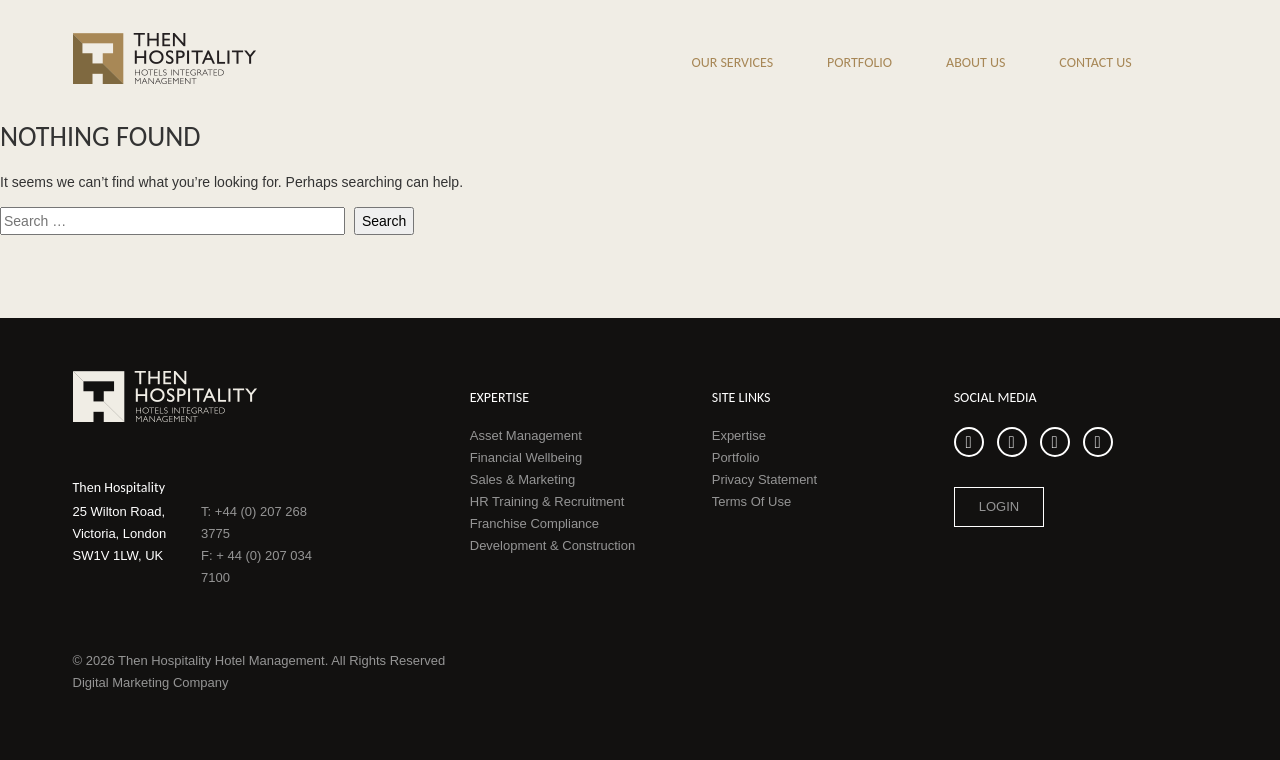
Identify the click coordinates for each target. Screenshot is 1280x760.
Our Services (732, 62)
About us (975, 62)
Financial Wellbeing (526, 457)
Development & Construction (552, 545)
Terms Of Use (751, 501)
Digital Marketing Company (151, 682)
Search (1199, 66)
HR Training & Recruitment (547, 501)
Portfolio (859, 62)
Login (999, 506)
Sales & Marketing (523, 479)
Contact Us (1095, 62)
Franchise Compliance (534, 523)
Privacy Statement (765, 479)
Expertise (739, 435)
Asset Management (526, 435)
